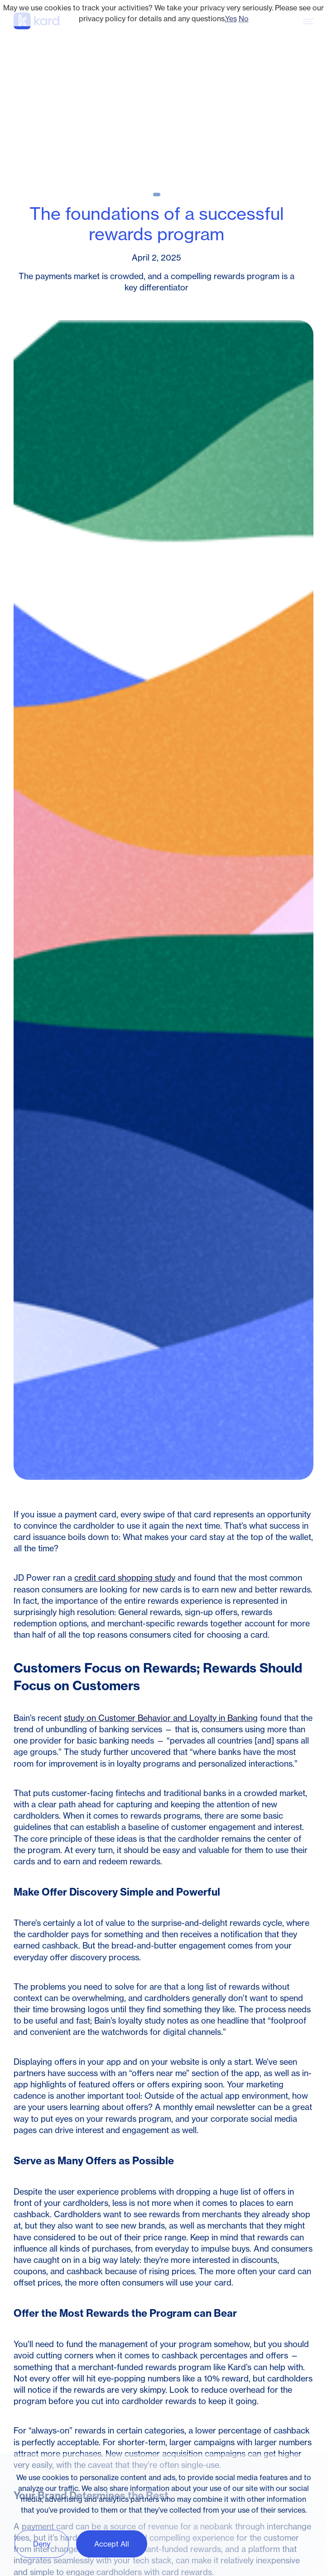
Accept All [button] (111, 2543)
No (244, 18)
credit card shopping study (124, 1578)
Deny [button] (41, 2543)
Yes (231, 18)
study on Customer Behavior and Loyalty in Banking (161, 1718)
